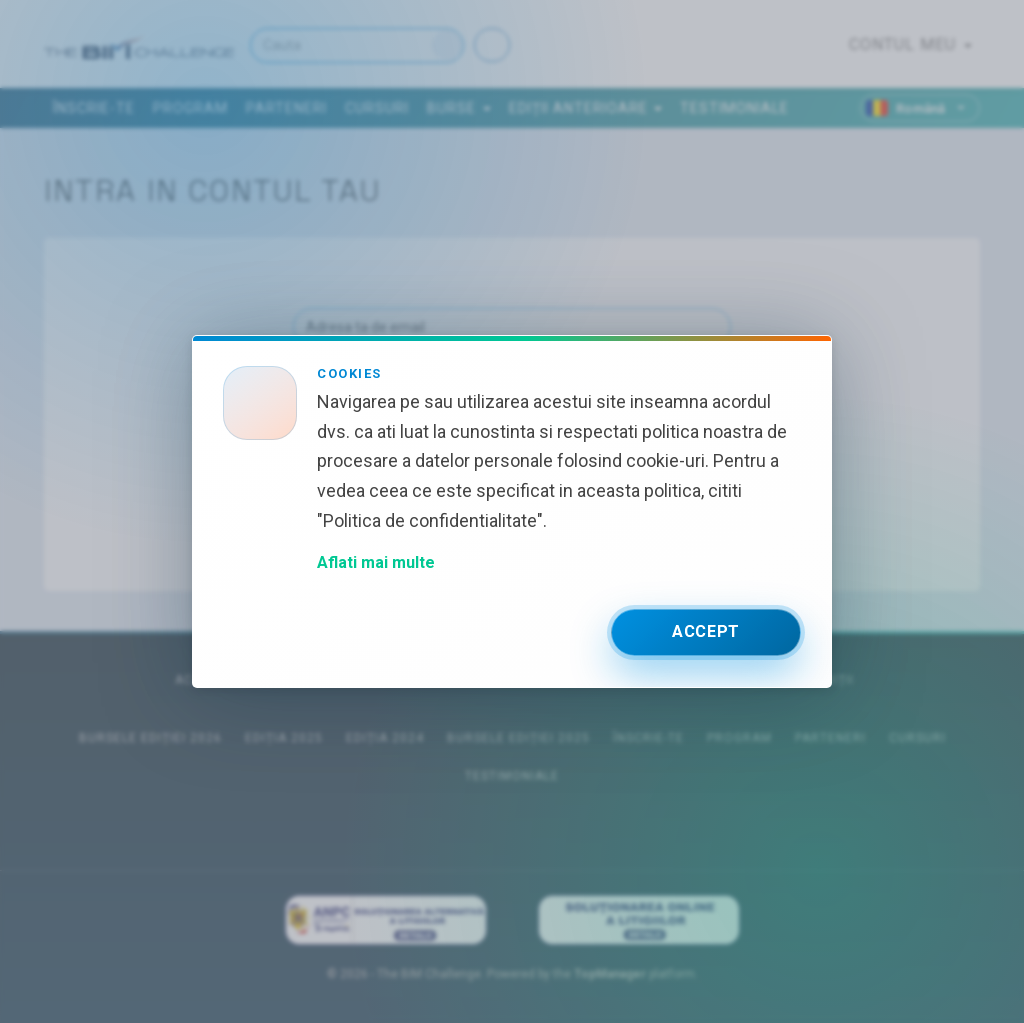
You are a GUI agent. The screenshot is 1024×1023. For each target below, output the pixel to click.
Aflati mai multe (376, 562)
